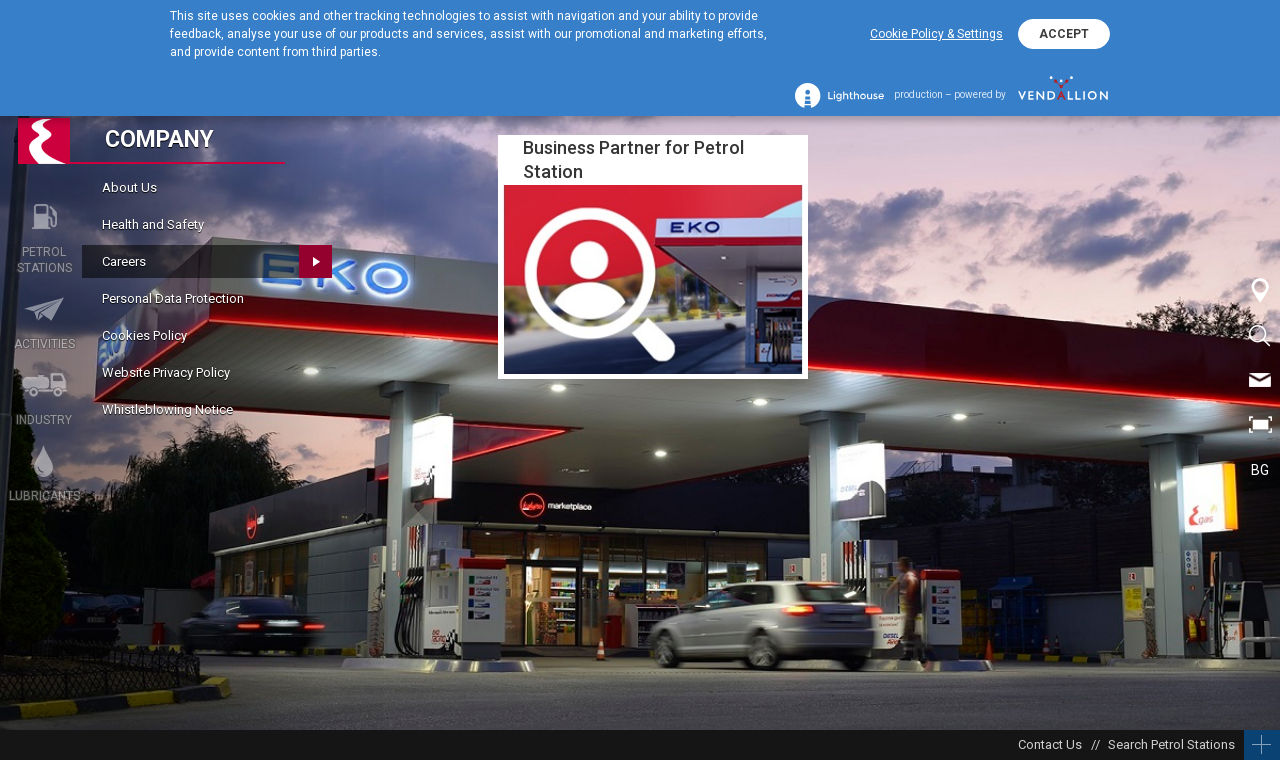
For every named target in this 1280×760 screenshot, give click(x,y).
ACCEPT (1064, 34)
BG (1260, 470)
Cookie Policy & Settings (936, 34)
